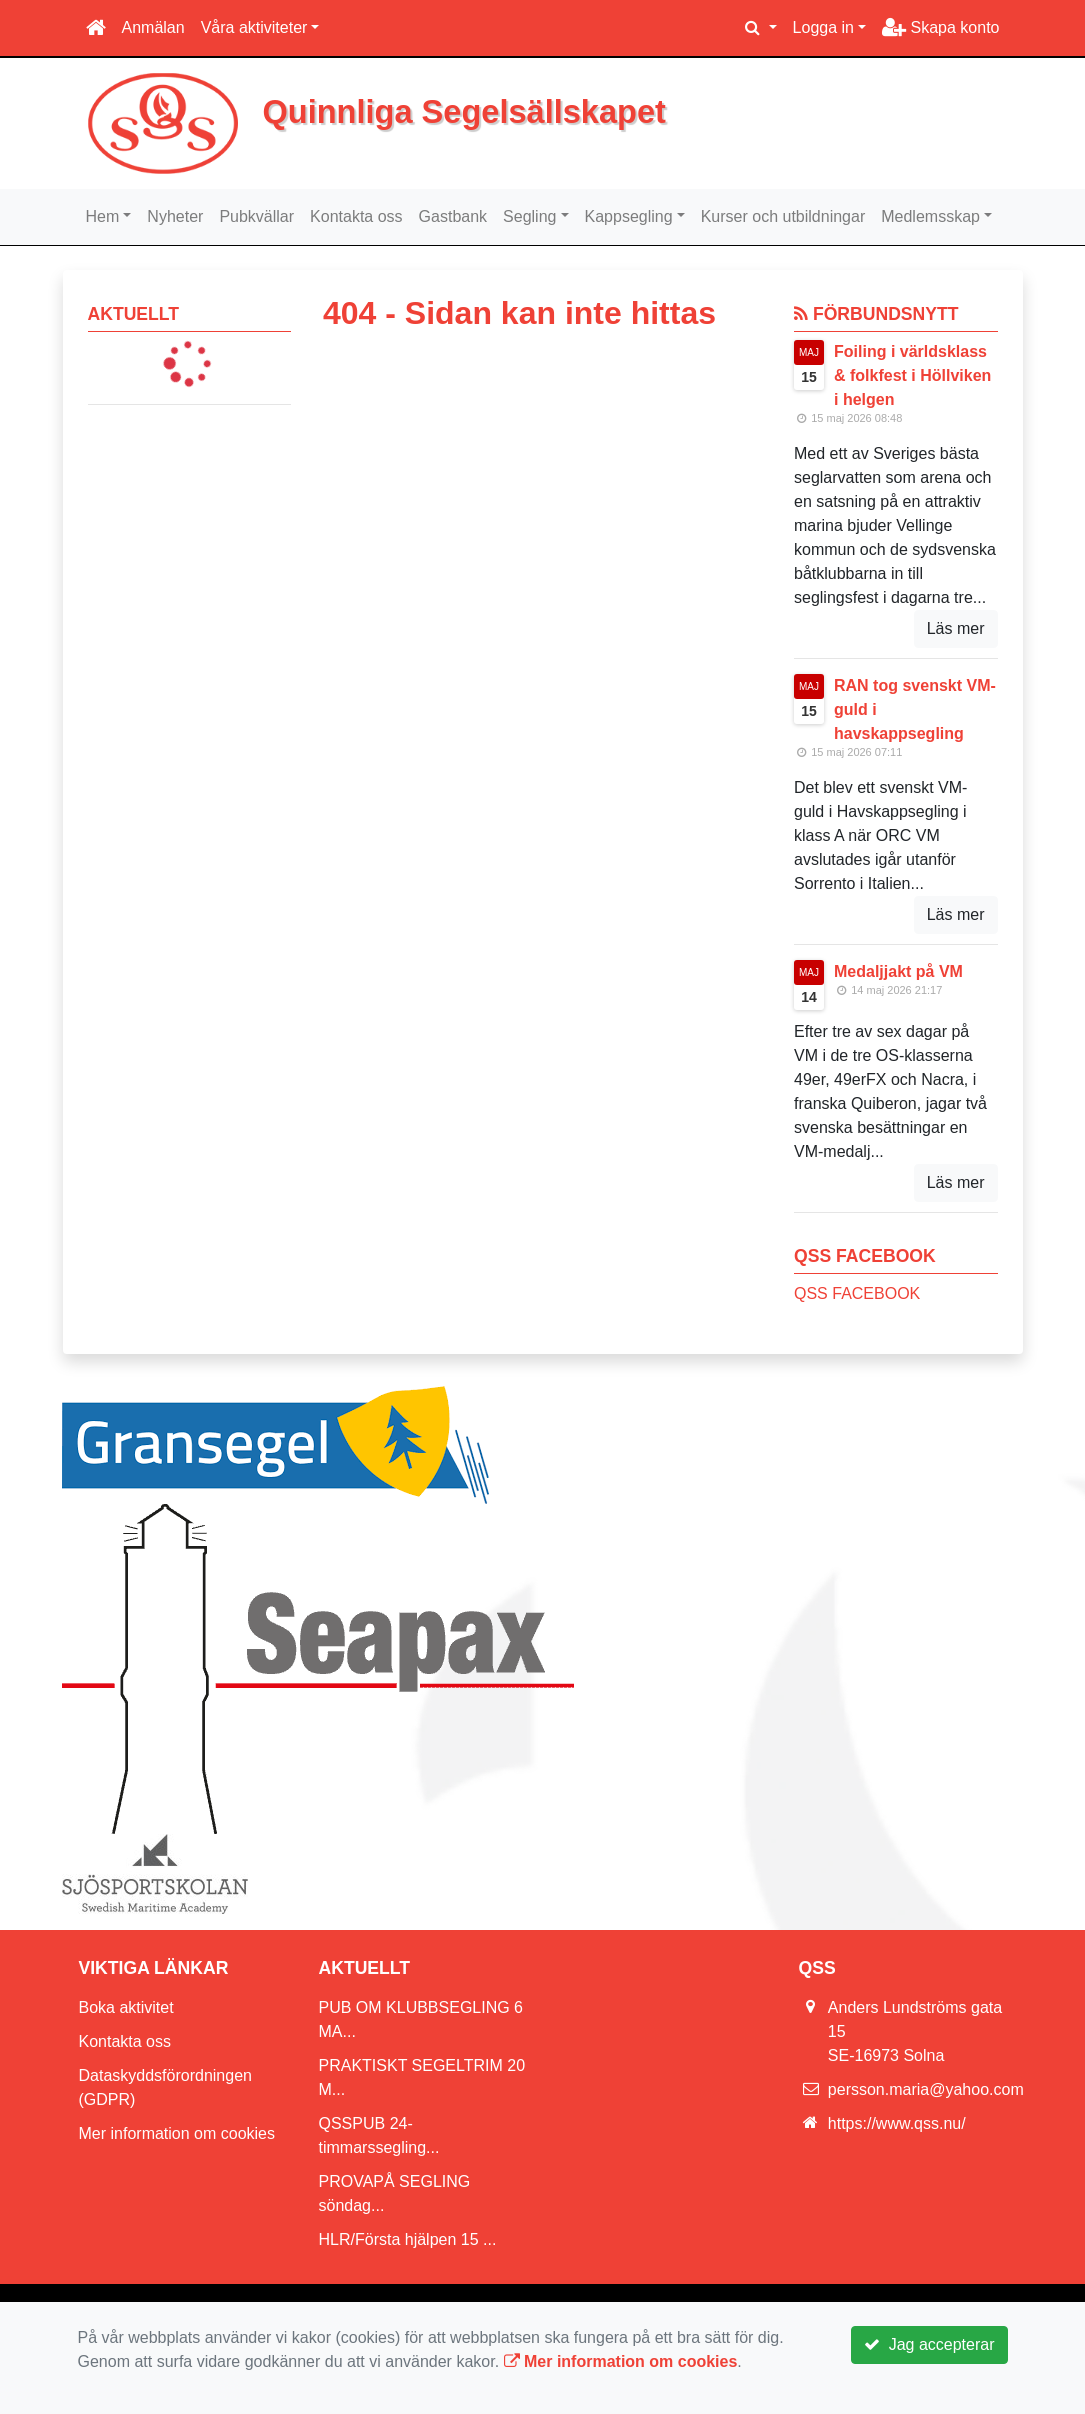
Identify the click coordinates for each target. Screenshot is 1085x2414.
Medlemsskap (930, 216)
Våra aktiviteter (254, 27)
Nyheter (175, 216)
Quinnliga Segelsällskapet (464, 112)
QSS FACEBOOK (857, 1293)
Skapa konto (940, 27)
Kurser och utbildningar (783, 216)
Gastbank (453, 216)
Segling (529, 216)
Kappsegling (629, 216)
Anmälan (153, 27)
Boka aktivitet (126, 2007)
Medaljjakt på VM (898, 971)
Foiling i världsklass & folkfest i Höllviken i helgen (912, 375)
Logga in (823, 27)
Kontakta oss (356, 216)
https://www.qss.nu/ (897, 2123)
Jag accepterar (929, 2344)
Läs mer (956, 628)
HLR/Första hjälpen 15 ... (408, 2239)
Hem (103, 216)
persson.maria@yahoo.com (926, 2089)
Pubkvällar (256, 216)
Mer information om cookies (177, 2133)
